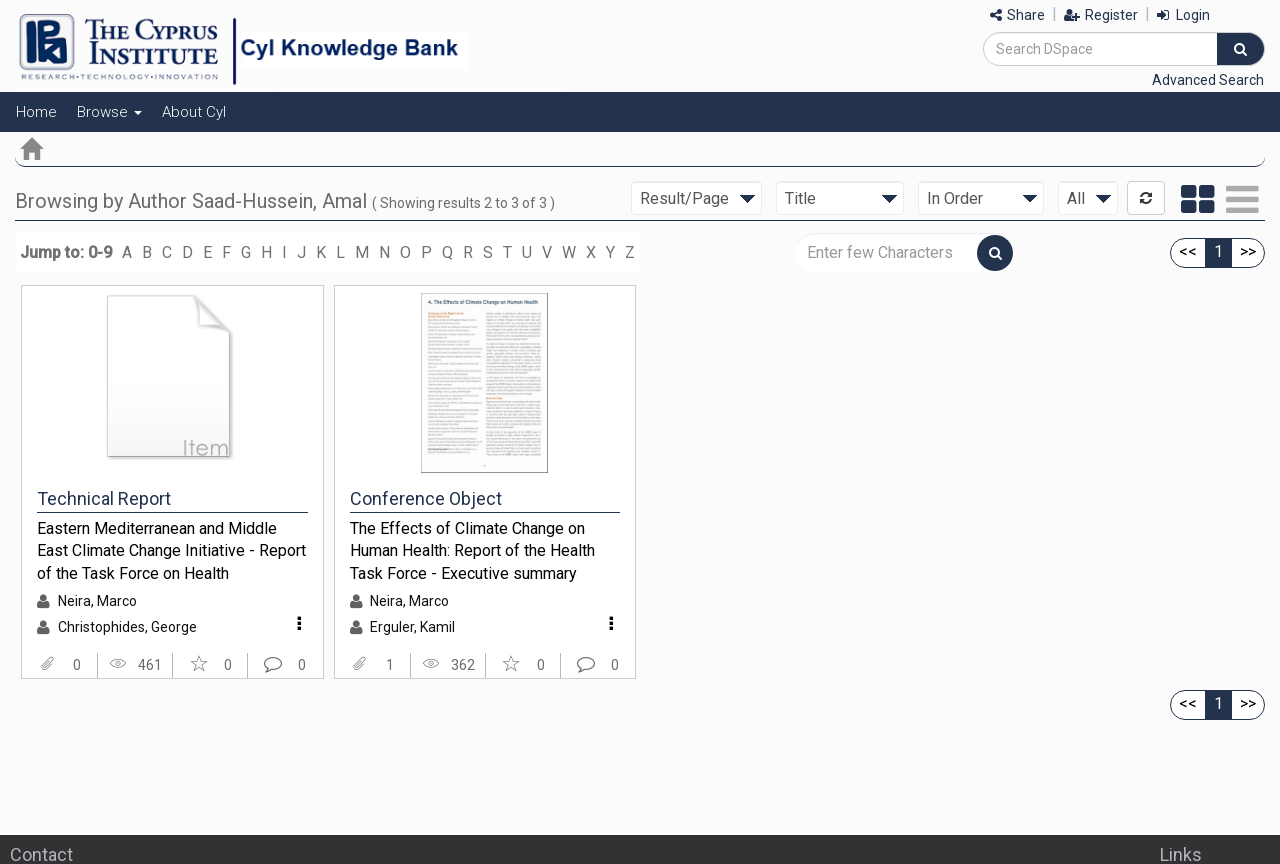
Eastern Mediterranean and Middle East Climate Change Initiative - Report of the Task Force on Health (171, 551)
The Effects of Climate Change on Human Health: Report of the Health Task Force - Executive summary (472, 551)
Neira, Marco (97, 601)
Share (1017, 15)
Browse (109, 112)
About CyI (194, 112)
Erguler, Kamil (412, 627)
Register (1101, 15)
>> (1248, 251)
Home (36, 112)
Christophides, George (127, 627)
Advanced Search (1208, 80)
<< (1188, 251)
